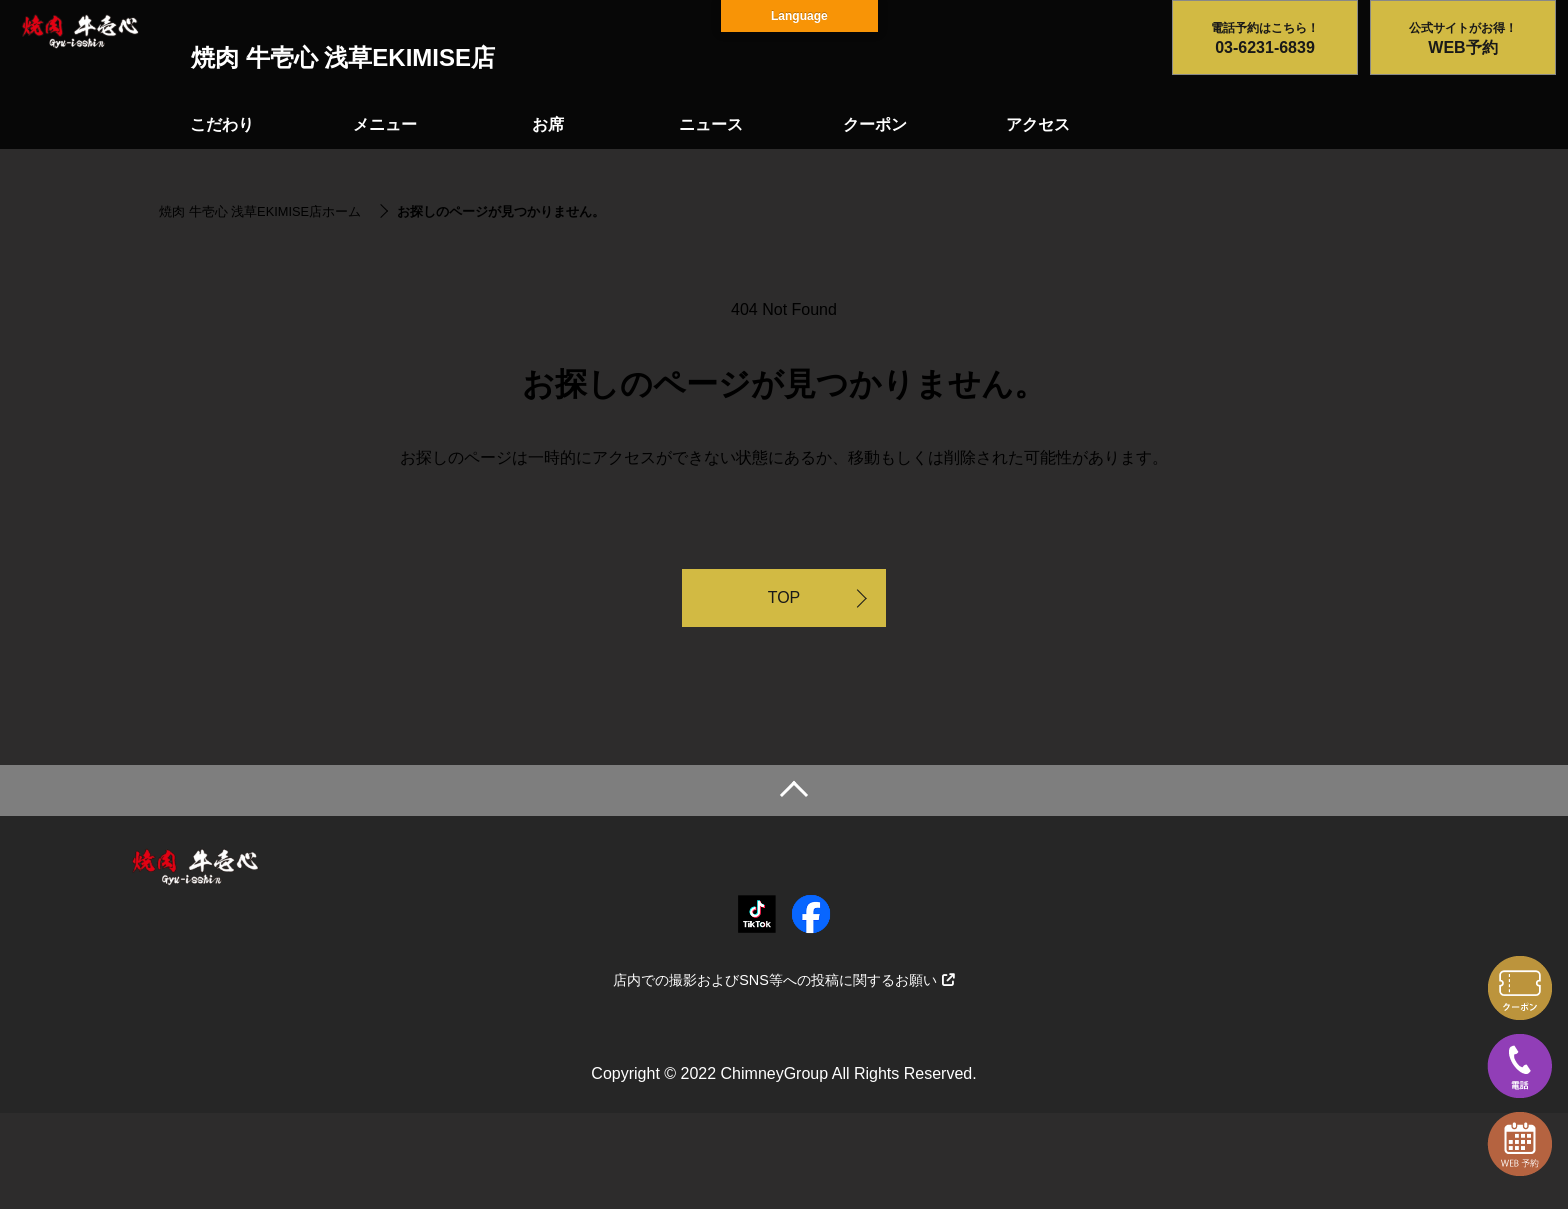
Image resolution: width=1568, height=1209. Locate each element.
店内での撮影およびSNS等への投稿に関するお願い (784, 980)
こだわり (222, 124)
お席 (548, 124)
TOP (784, 597)
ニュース (711, 124)
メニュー (385, 124)
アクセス (1038, 124)
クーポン (875, 124)
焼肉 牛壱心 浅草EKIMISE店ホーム (260, 211)
